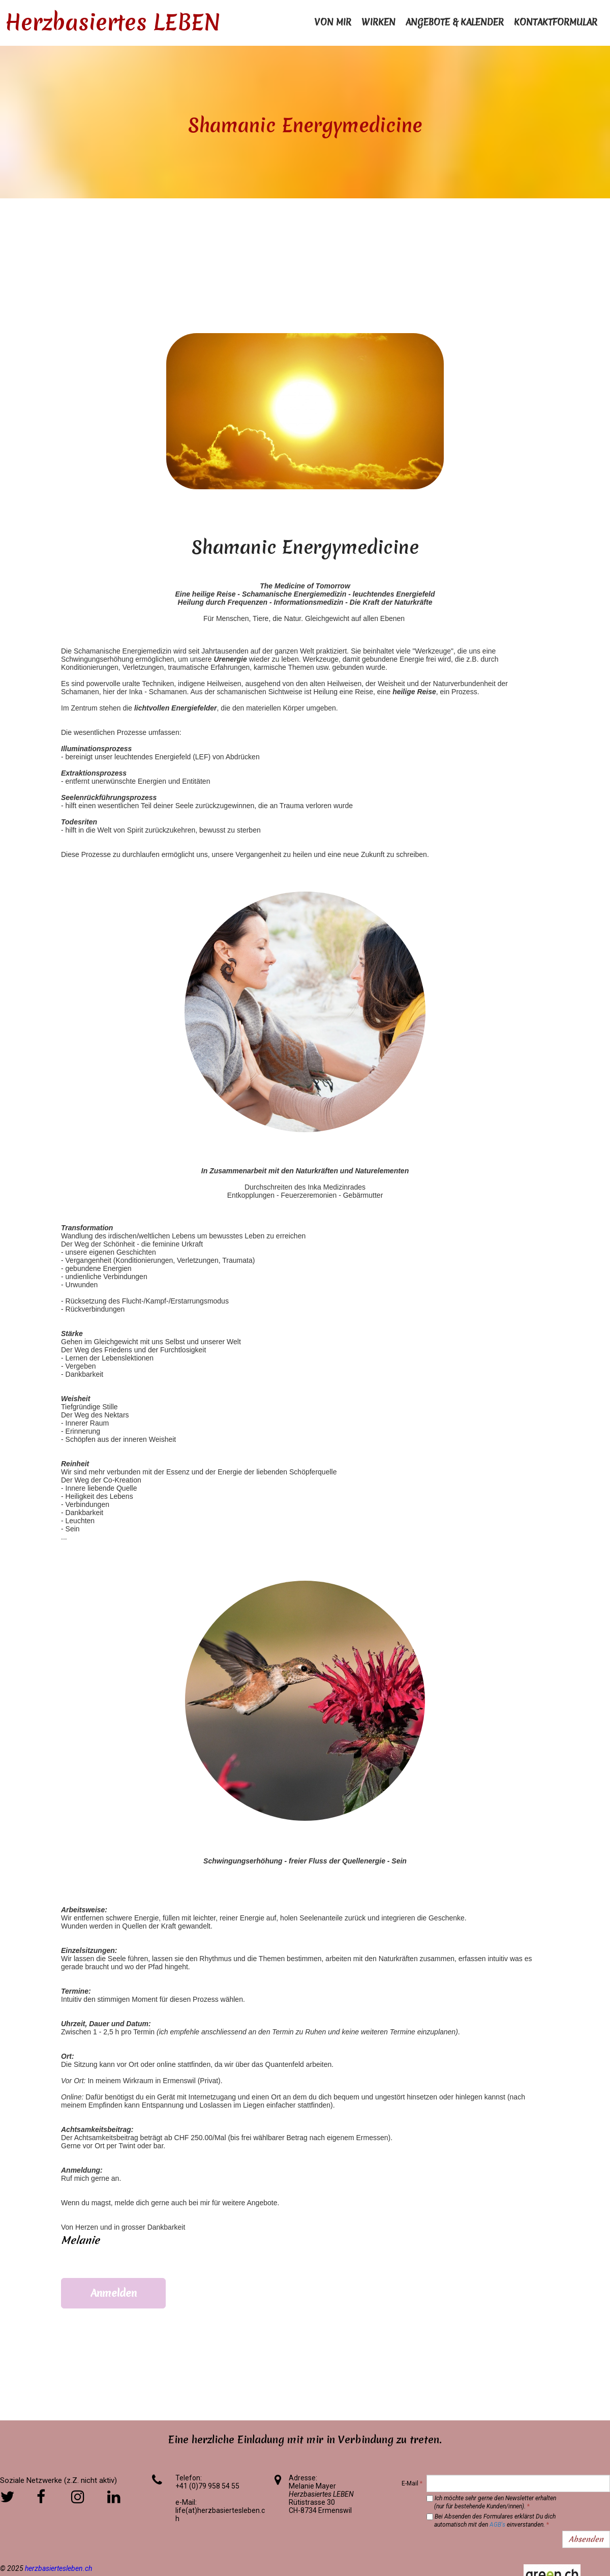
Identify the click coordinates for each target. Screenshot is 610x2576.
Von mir (333, 22)
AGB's (497, 2524)
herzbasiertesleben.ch (58, 2568)
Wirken (378, 22)
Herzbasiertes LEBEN (113, 22)
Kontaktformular (555, 22)
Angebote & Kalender (455, 22)
